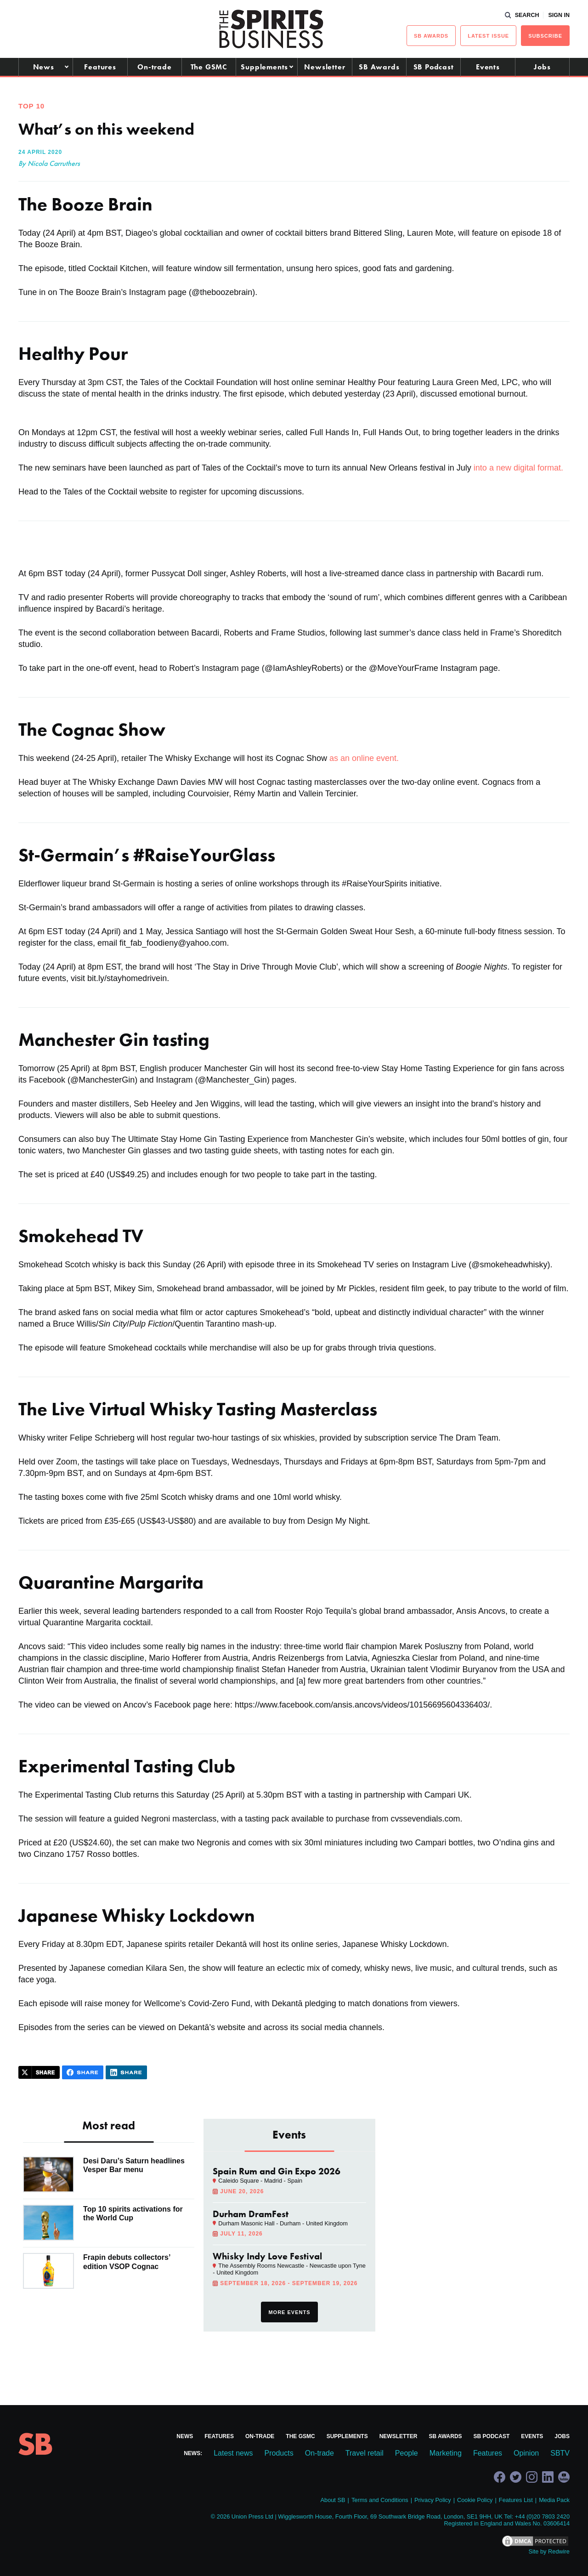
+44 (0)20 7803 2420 (542, 2516)
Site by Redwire (549, 2551)
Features (100, 67)
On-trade (154, 67)
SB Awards (379, 67)
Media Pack (554, 2500)
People (406, 2453)
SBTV (560, 2453)
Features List (516, 2500)
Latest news (233, 2453)
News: (193, 2453)
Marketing (446, 2453)
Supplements (264, 67)
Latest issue (488, 36)
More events (289, 2312)
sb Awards (431, 36)
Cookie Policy (475, 2500)
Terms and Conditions (379, 2500)
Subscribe (545, 36)
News (43, 67)
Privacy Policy (432, 2500)
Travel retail (364, 2453)
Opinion (526, 2453)
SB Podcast (433, 67)
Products (279, 2453)
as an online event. (364, 758)
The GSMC (209, 67)
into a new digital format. (517, 467)
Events (488, 67)
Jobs (542, 67)
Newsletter (324, 67)
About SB (332, 2500)
